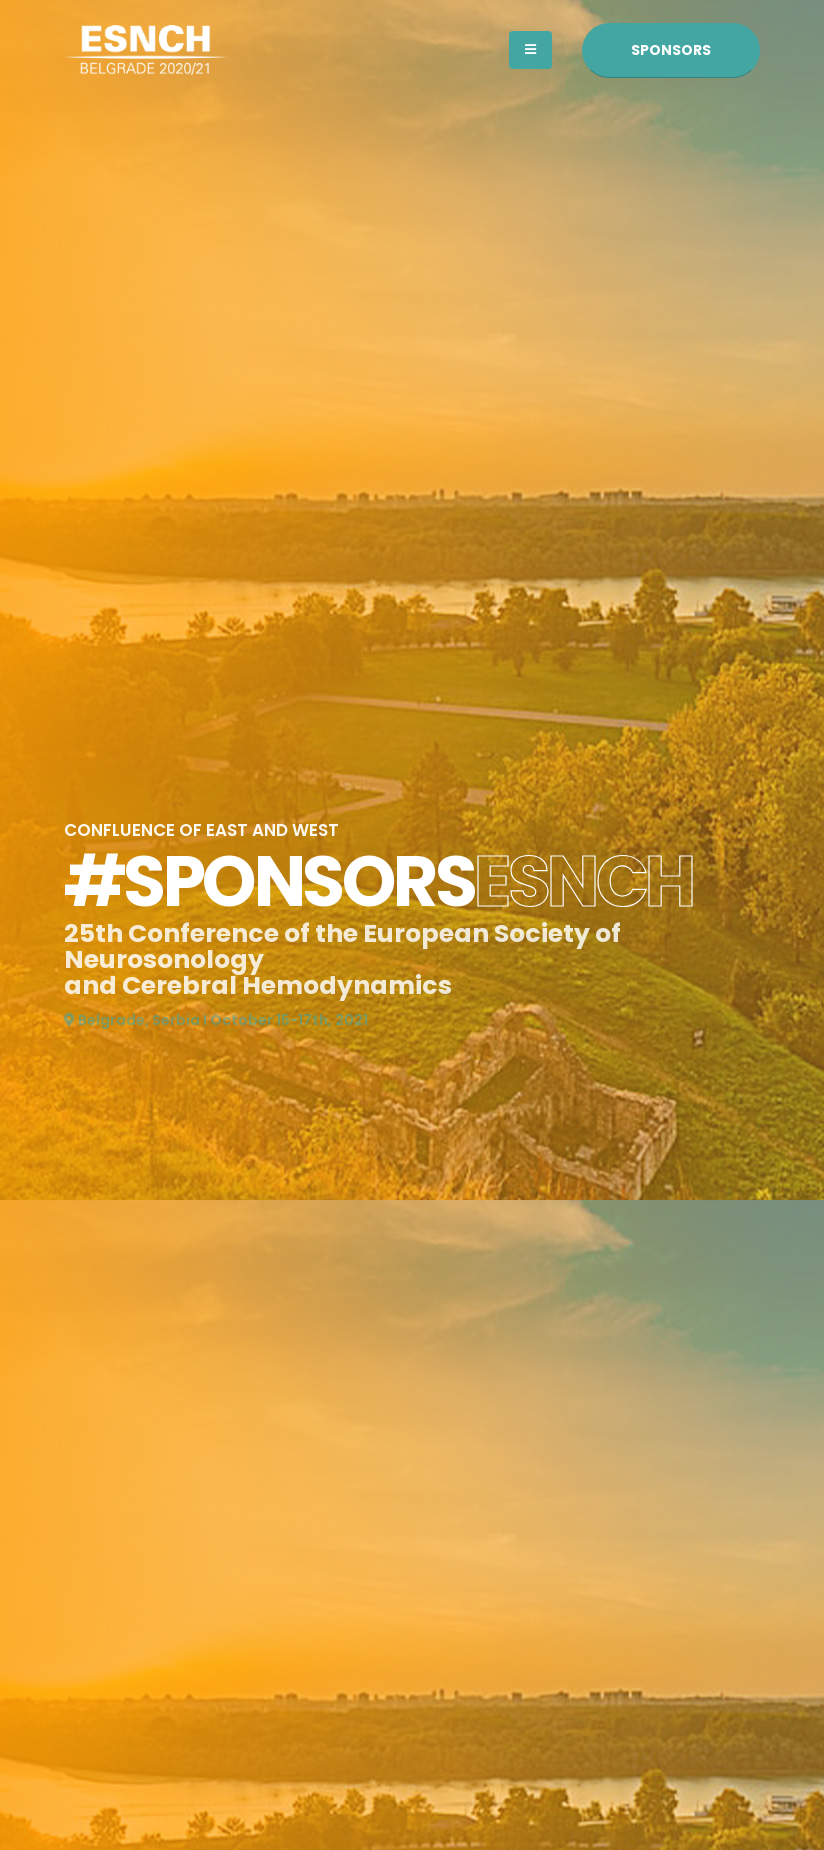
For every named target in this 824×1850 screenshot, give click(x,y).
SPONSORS (671, 50)
